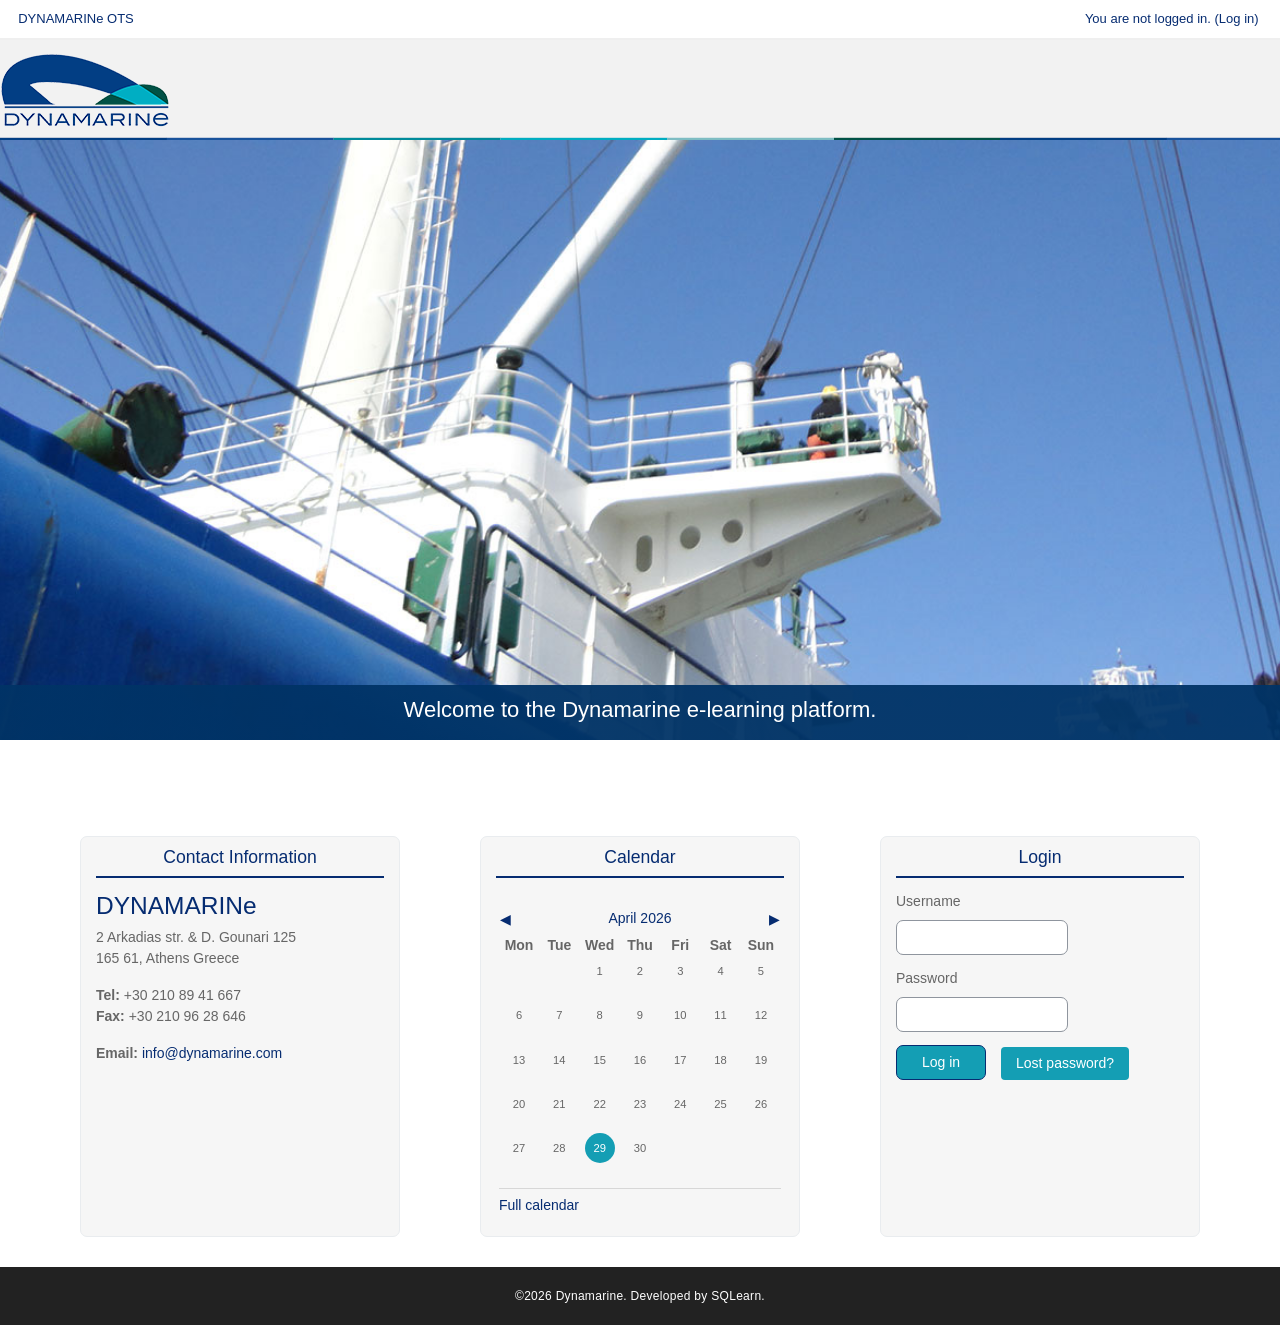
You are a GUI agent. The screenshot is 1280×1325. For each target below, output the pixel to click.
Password (926, 978)
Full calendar (539, 1205)
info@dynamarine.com (212, 1053)
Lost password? (1065, 1063)
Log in (1236, 18)
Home (73, 174)
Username (928, 901)
